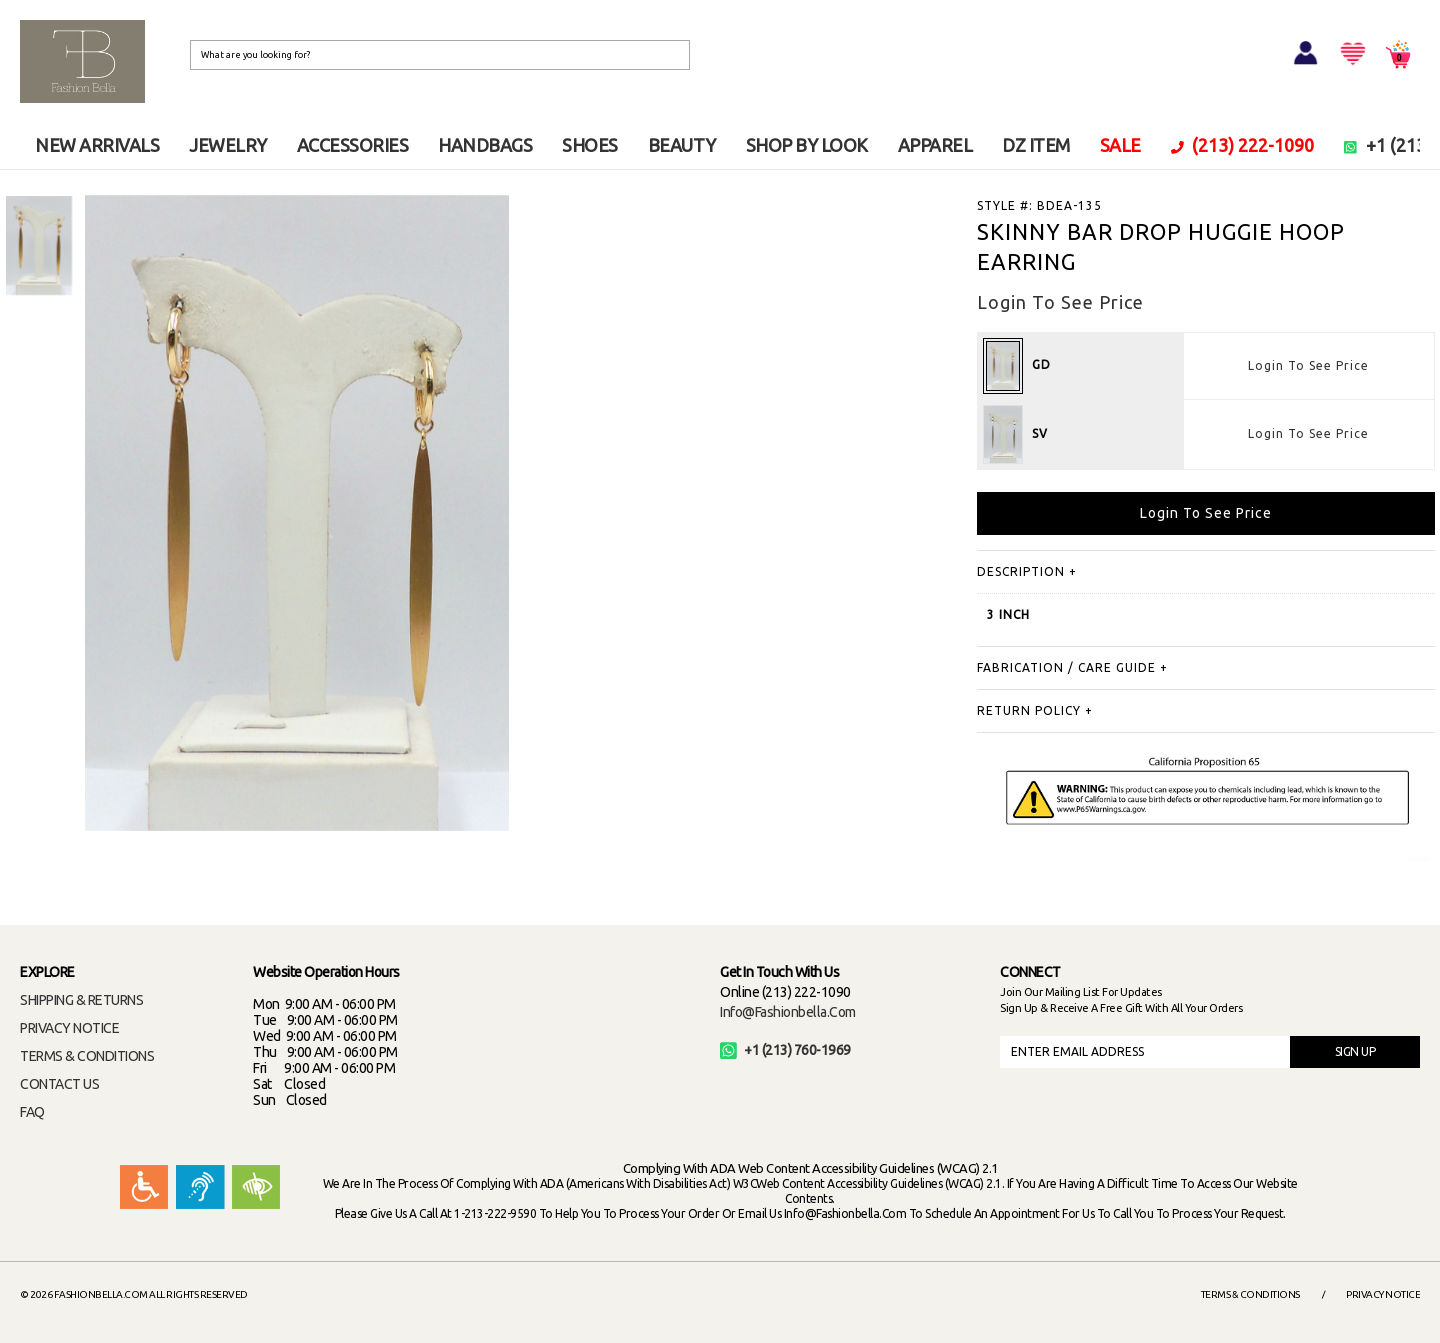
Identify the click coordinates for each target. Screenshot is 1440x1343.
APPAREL (935, 145)
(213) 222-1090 (1243, 145)
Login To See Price (1308, 365)
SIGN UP (1355, 1051)
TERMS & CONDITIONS (87, 1056)
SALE (1120, 145)
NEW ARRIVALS (97, 145)
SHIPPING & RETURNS (81, 1000)
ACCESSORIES (353, 145)
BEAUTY (682, 145)
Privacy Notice (1383, 1294)
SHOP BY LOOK (807, 145)
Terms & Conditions (1250, 1294)
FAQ (32, 1112)
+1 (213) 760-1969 (785, 1050)
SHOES (590, 145)
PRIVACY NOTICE (69, 1028)
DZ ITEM (1036, 145)
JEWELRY (228, 145)
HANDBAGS (485, 145)
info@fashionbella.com (788, 1012)
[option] (39, 245)
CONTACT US (59, 1084)
